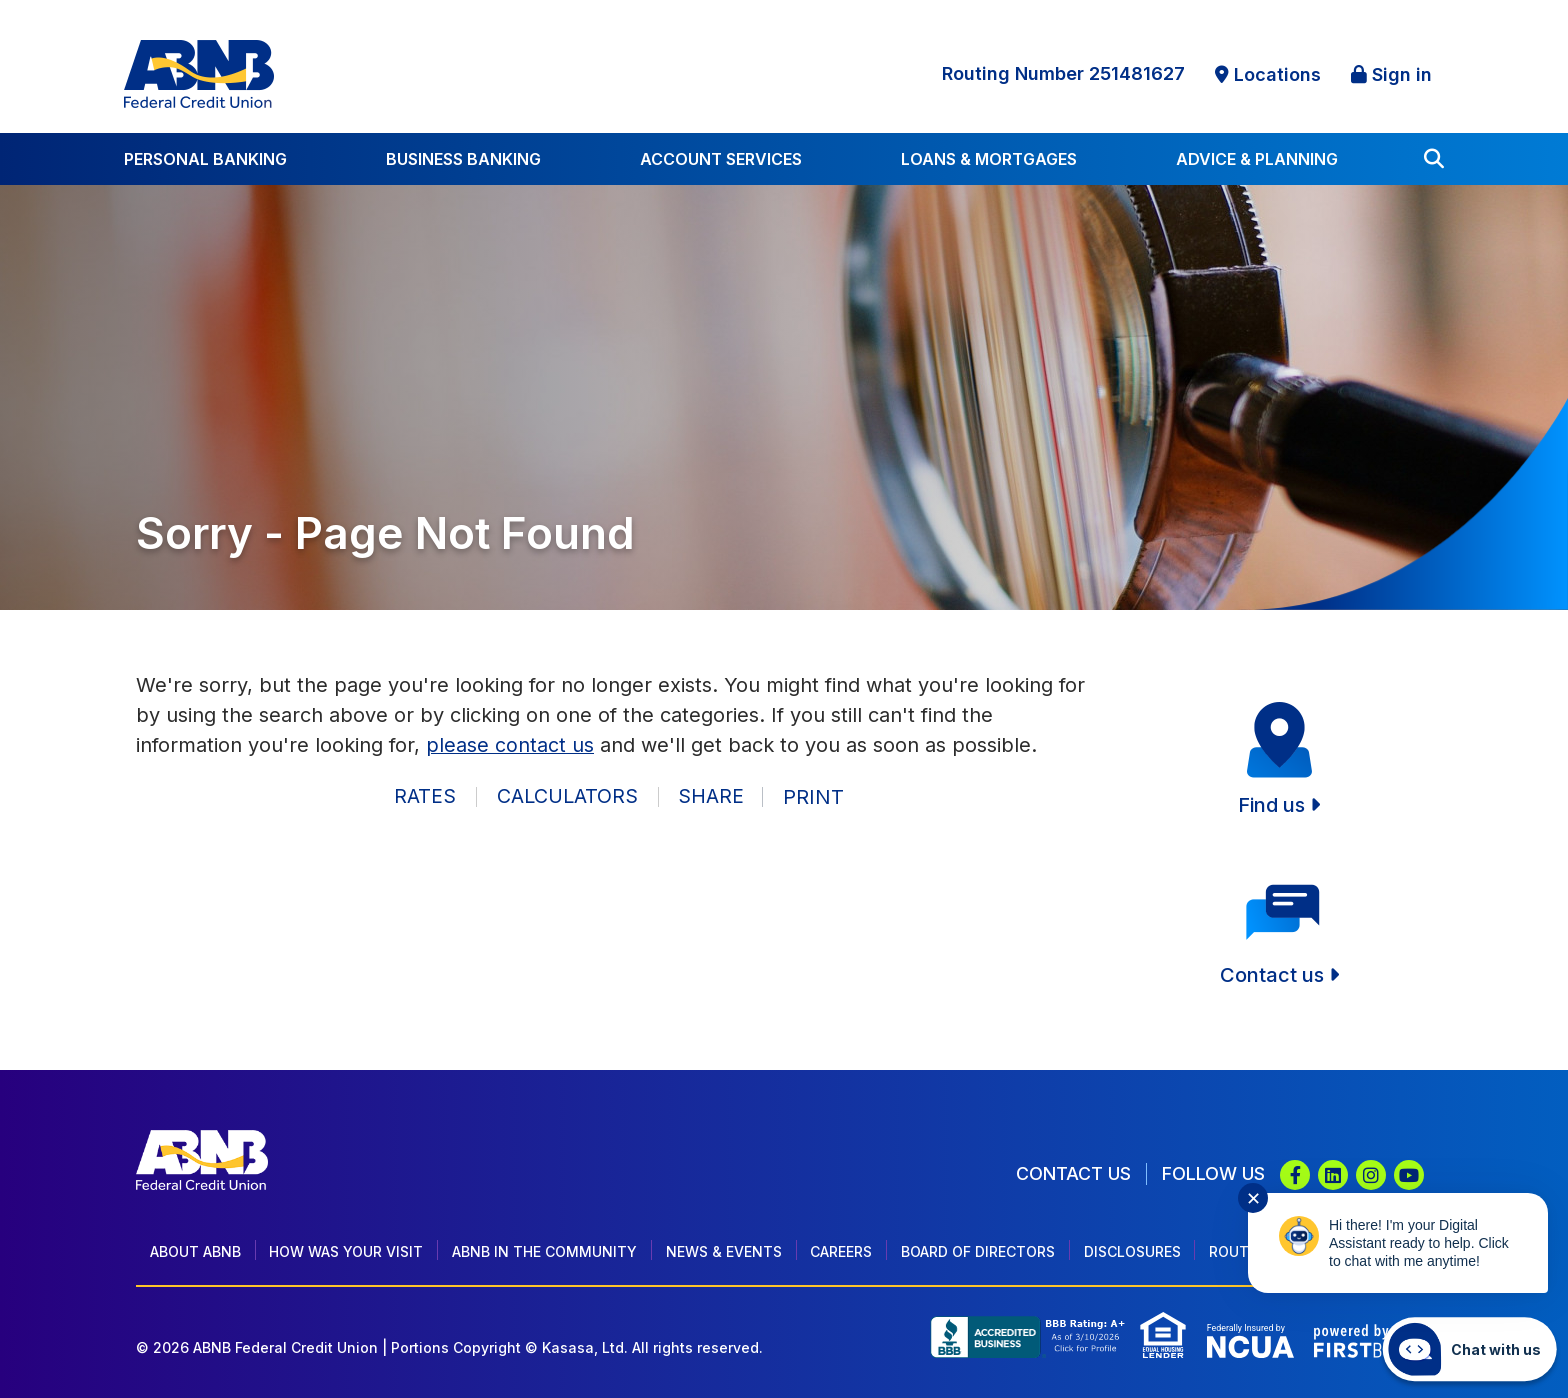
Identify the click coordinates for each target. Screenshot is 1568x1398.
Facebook (1295, 1175)
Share (711, 797)
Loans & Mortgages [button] (989, 159)
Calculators (566, 797)
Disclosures (1132, 1251)
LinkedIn (1333, 1175)
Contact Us (1073, 1173)
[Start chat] (1470, 1349)
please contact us (510, 745)
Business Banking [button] (463, 159)
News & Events (724, 1251)
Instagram (1371, 1175)
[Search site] (1434, 159)
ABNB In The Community (544, 1251)
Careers (841, 1251)
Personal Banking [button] (205, 159)
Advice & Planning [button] (1257, 159)
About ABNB (195, 1251)
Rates (424, 797)
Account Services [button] (721, 159)
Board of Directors (978, 1251)
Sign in (1402, 74)
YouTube (1409, 1175)
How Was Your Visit (346, 1251)
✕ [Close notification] (1253, 1198)
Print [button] (815, 797)
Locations (1277, 74)
